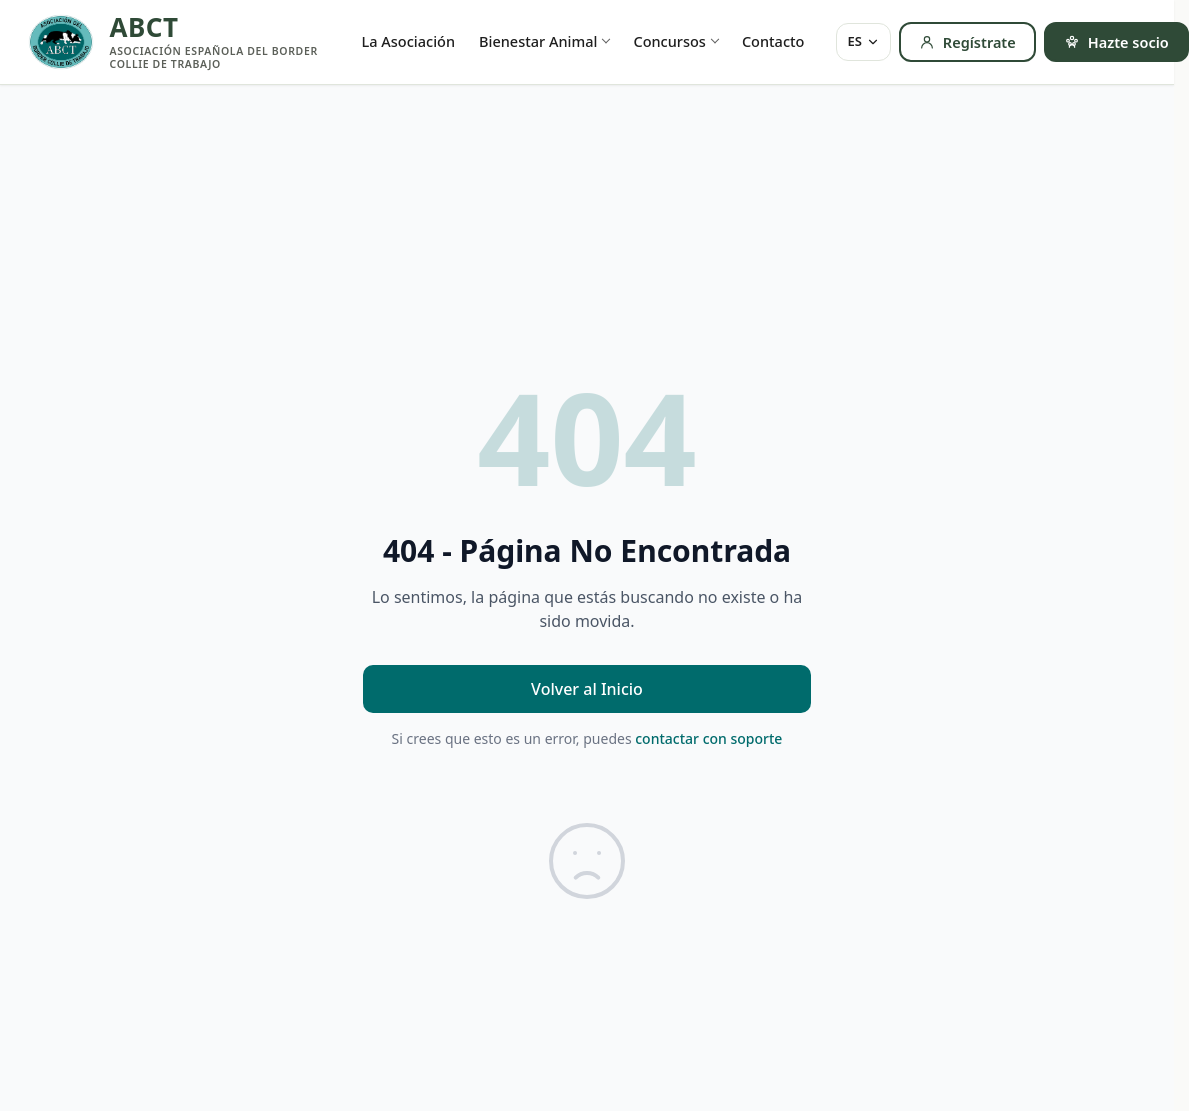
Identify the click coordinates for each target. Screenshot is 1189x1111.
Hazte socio (1116, 42)
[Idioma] (863, 42)
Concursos (669, 41)
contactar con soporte (708, 738)
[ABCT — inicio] (177, 42)
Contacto (773, 41)
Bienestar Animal (538, 41)
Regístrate (967, 42)
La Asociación (409, 41)
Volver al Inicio (587, 689)
